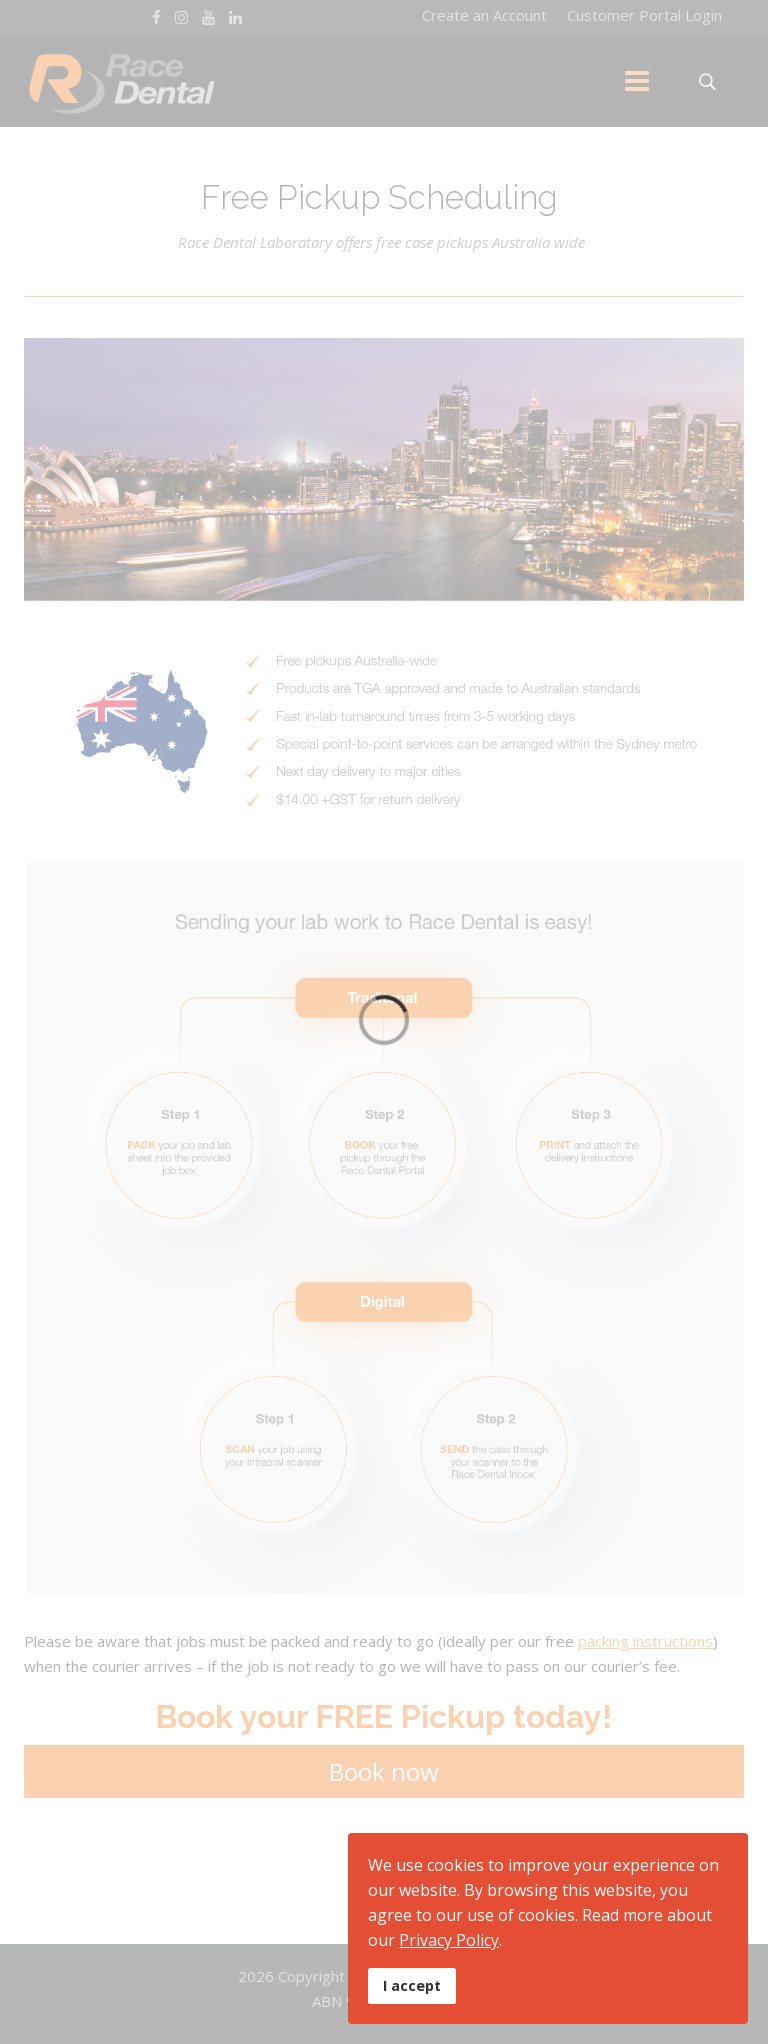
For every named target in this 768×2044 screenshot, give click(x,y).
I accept (412, 1985)
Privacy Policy (449, 1940)
